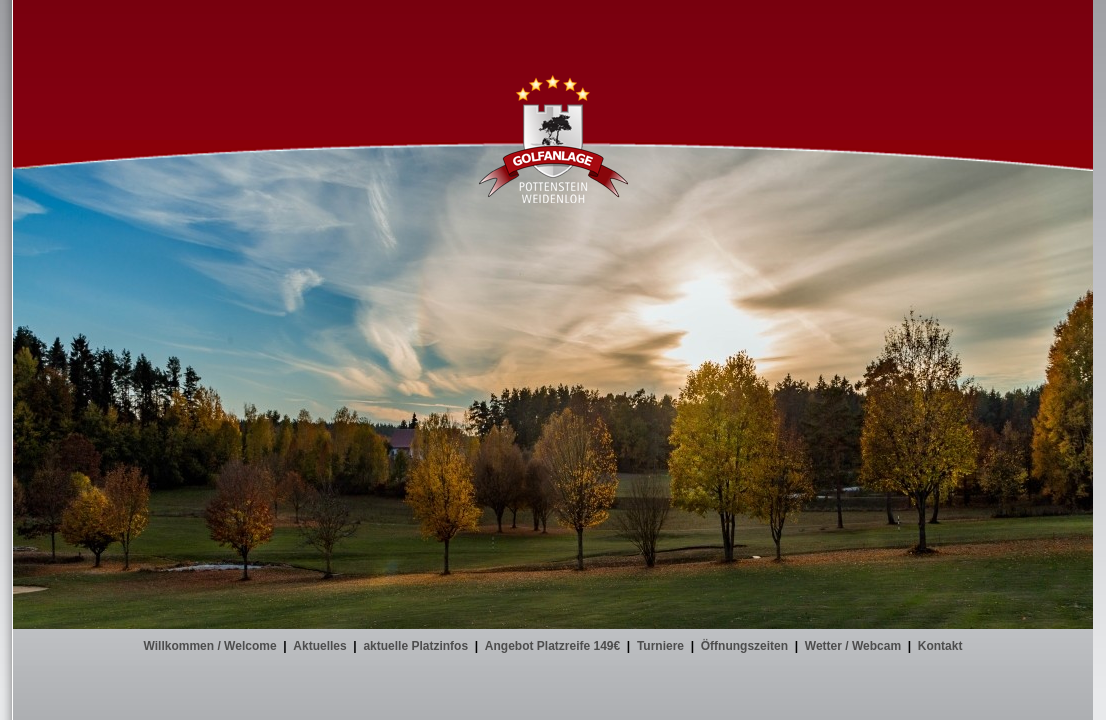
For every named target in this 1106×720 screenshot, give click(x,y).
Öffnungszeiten (744, 646)
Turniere (660, 646)
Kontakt (940, 646)
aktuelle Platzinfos (415, 646)
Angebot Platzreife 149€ (552, 646)
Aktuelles (319, 646)
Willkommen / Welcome (210, 646)
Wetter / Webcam (853, 646)
